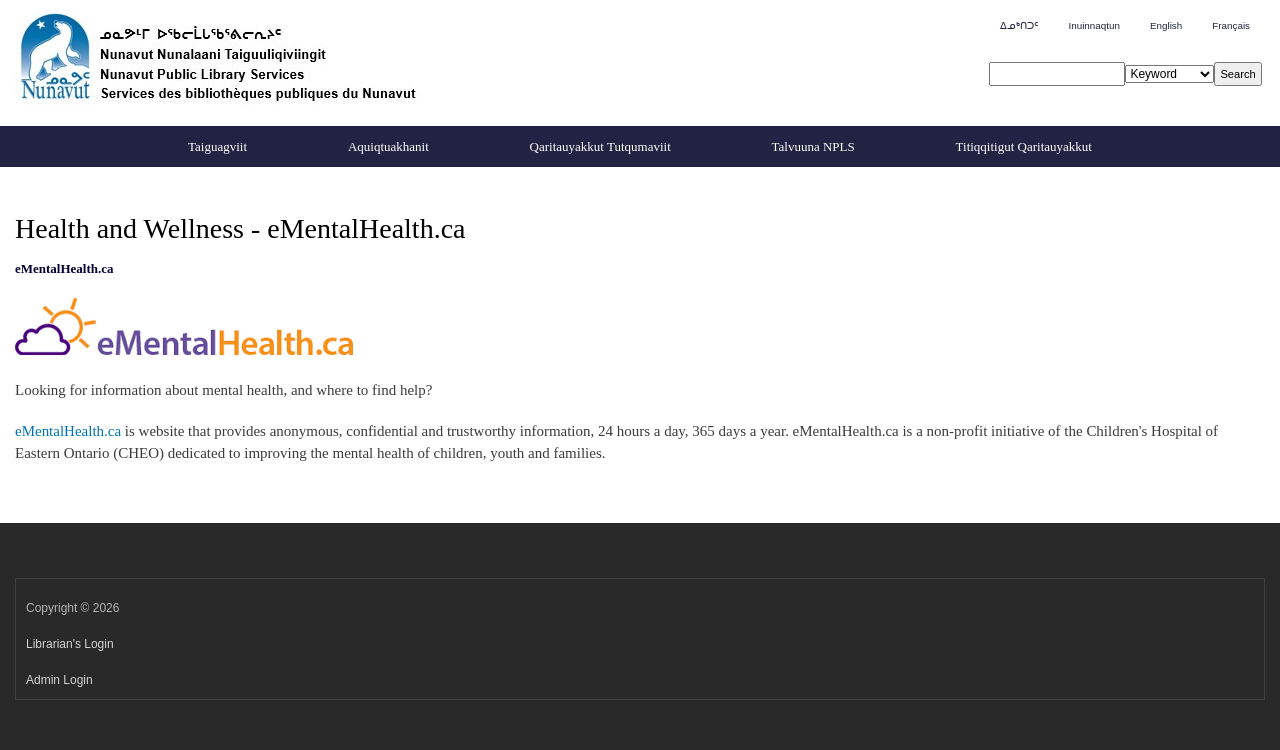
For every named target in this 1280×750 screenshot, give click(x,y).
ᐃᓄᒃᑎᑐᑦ (1019, 25)
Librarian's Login (70, 644)
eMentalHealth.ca (68, 431)
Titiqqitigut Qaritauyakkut (1024, 146)
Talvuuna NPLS (813, 146)
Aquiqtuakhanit (388, 146)
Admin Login (59, 680)
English (1166, 25)
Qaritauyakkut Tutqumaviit (600, 146)
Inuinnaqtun (1093, 25)
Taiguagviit (217, 146)
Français (1231, 25)
